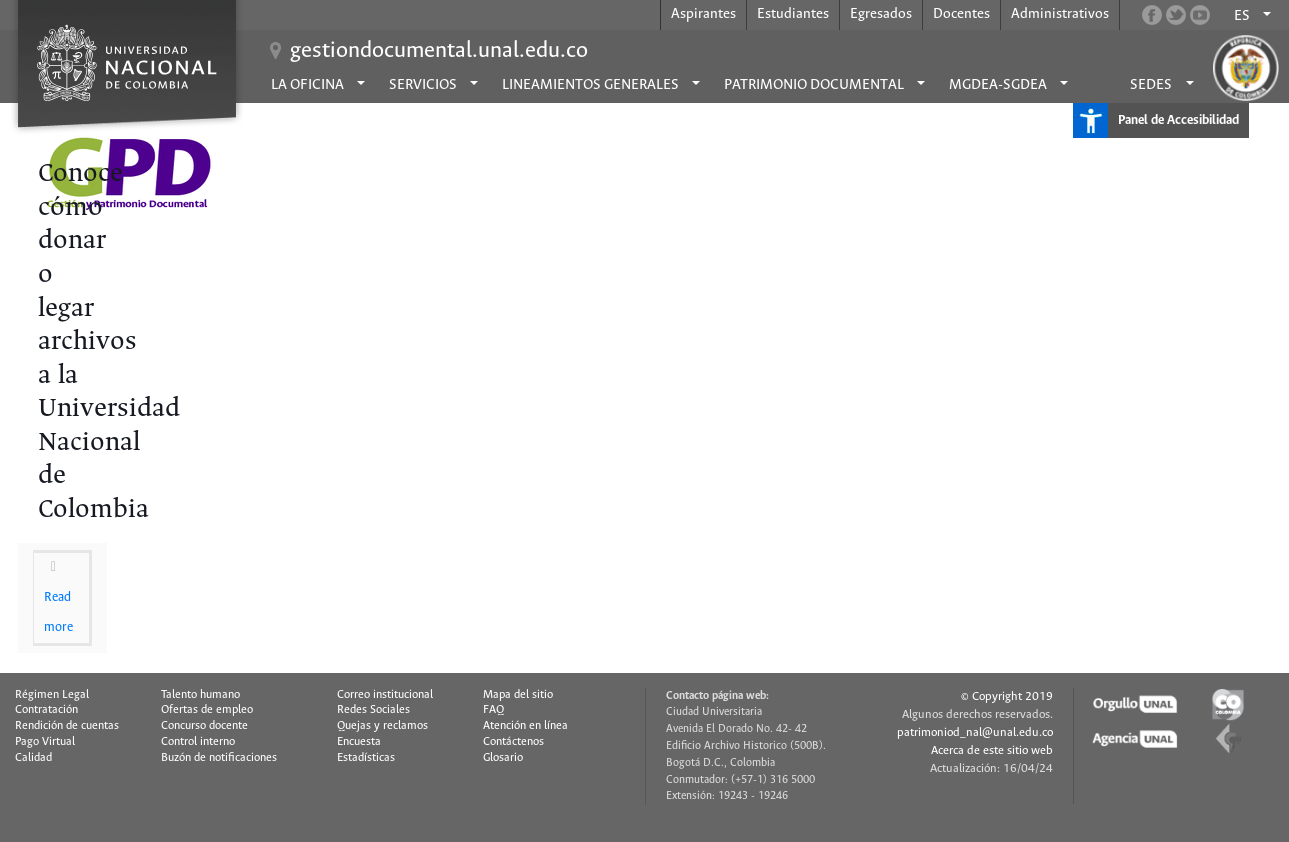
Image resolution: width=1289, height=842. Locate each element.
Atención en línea (525, 726)
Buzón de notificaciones (219, 758)
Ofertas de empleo (207, 710)
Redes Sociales (373, 710)
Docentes (961, 14)
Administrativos (1060, 14)
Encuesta (359, 742)
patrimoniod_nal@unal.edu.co (975, 732)
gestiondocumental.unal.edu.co (439, 51)
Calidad (33, 758)
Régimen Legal (52, 695)
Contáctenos (513, 742)
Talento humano (200, 695)
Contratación (46, 710)
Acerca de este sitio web (992, 750)
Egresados (881, 14)
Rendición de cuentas (67, 726)
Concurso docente (204, 726)
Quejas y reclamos (382, 726)
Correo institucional (385, 695)
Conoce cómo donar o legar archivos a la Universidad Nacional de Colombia (109, 342)
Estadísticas (366, 758)
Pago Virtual (45, 742)
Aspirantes (703, 14)
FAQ (493, 710)
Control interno (198, 742)
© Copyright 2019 (1007, 696)
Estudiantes (793, 14)
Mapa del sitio (518, 695)
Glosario (503, 758)
